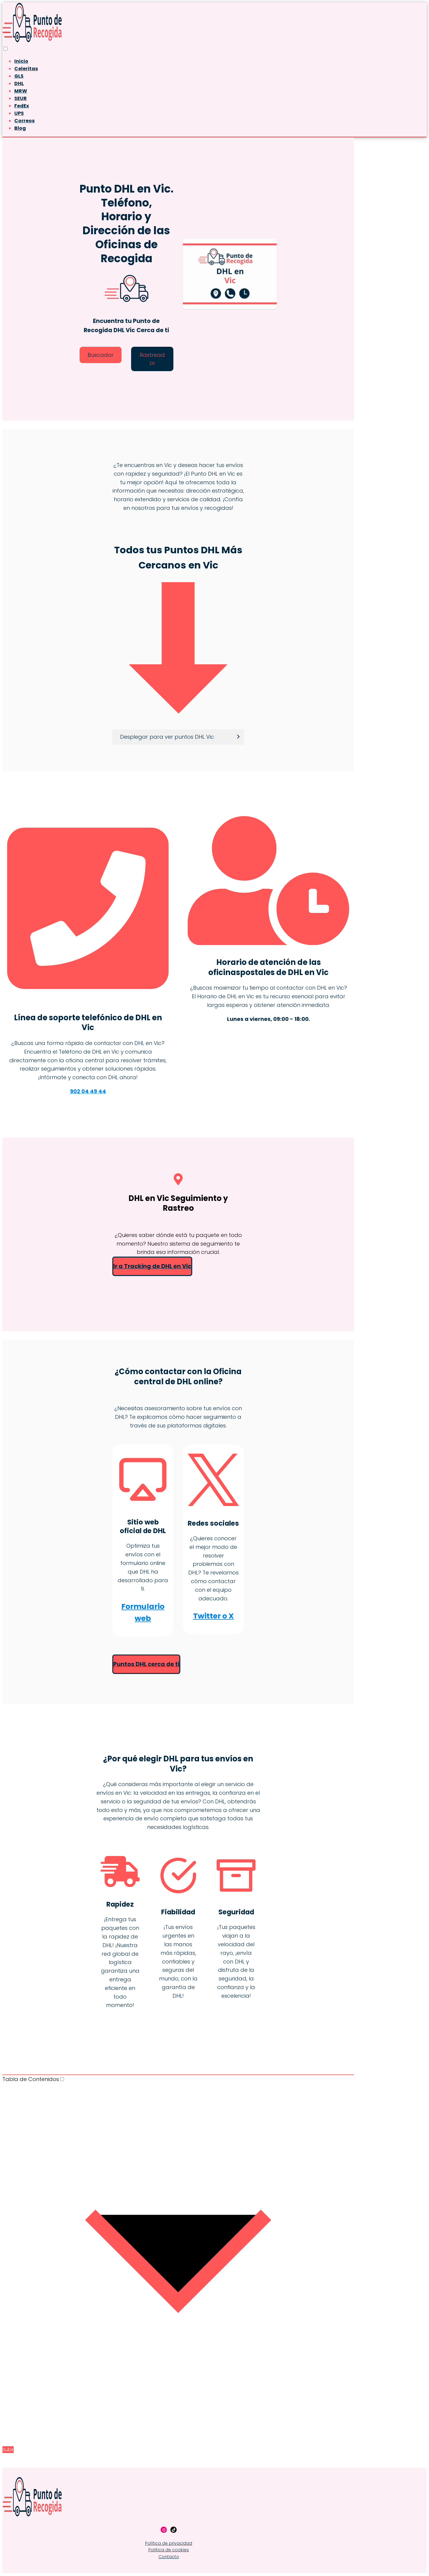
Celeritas (26, 68)
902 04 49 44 (88, 1091)
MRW (20, 91)
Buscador (101, 355)
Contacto (168, 2557)
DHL (19, 83)
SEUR (20, 98)
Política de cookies (168, 2550)
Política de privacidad (168, 2544)
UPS (19, 113)
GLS (19, 76)
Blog (20, 128)
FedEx (21, 105)
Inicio (21, 61)
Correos (24, 120)
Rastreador (152, 359)
